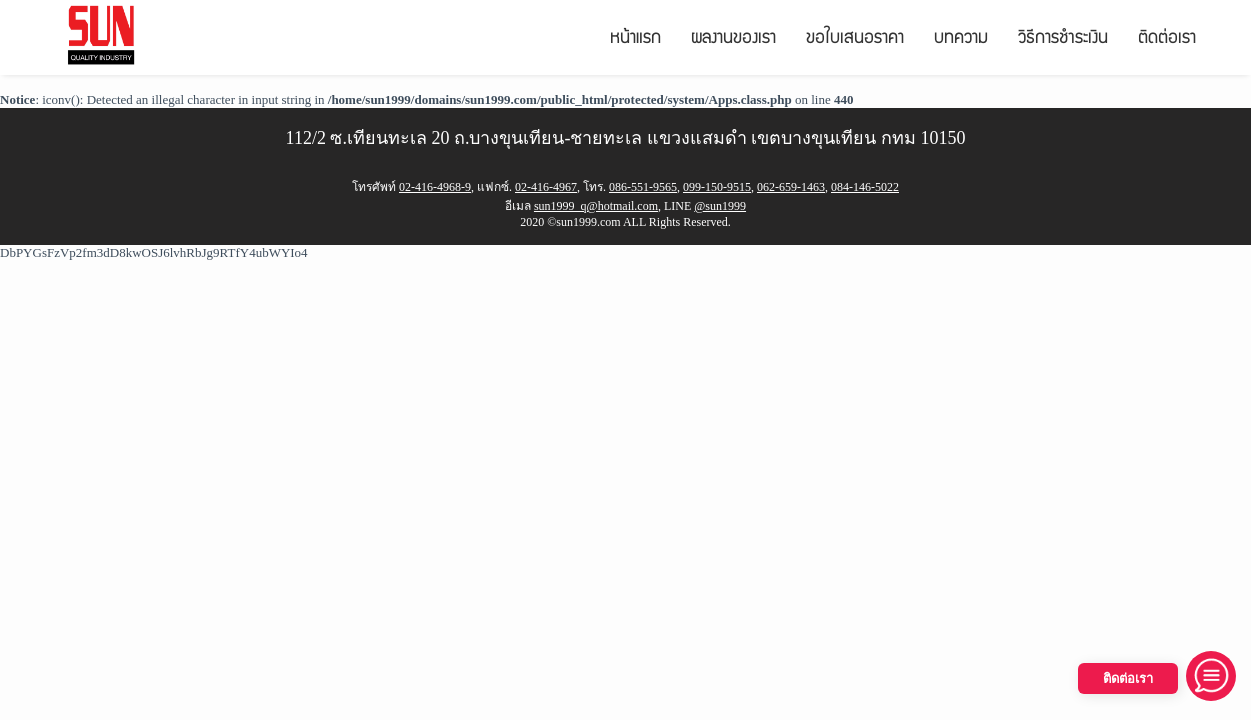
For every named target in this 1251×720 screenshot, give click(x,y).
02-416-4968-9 (435, 187)
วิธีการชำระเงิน (1063, 39)
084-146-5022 (865, 187)
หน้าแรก (635, 39)
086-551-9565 (643, 187)
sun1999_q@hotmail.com (596, 206)
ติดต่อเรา (1167, 39)
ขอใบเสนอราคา (855, 39)
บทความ (961, 39)
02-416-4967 (546, 187)
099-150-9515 (717, 187)
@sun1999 (720, 206)
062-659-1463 (791, 187)
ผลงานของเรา (733, 39)
